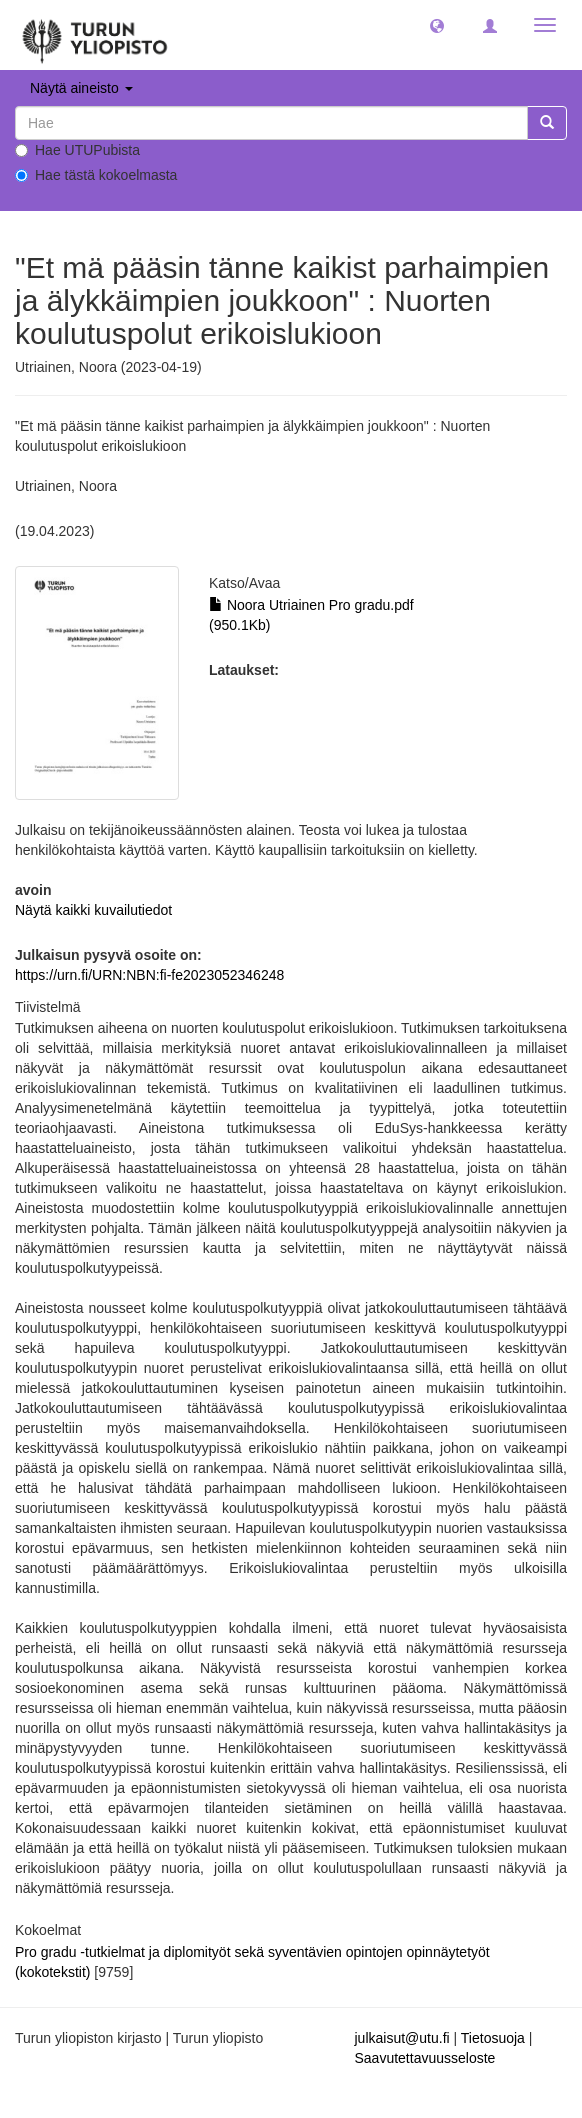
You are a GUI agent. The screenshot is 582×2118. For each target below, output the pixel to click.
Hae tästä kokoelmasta (96, 175)
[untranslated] (271, 123)
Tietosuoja (493, 2038)
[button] (437, 25)
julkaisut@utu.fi (402, 2038)
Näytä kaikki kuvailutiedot (93, 910)
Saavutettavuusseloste (425, 2058)
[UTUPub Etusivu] (95, 35)
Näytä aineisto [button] (81, 88)
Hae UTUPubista (77, 150)
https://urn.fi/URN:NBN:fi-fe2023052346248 (149, 975)
